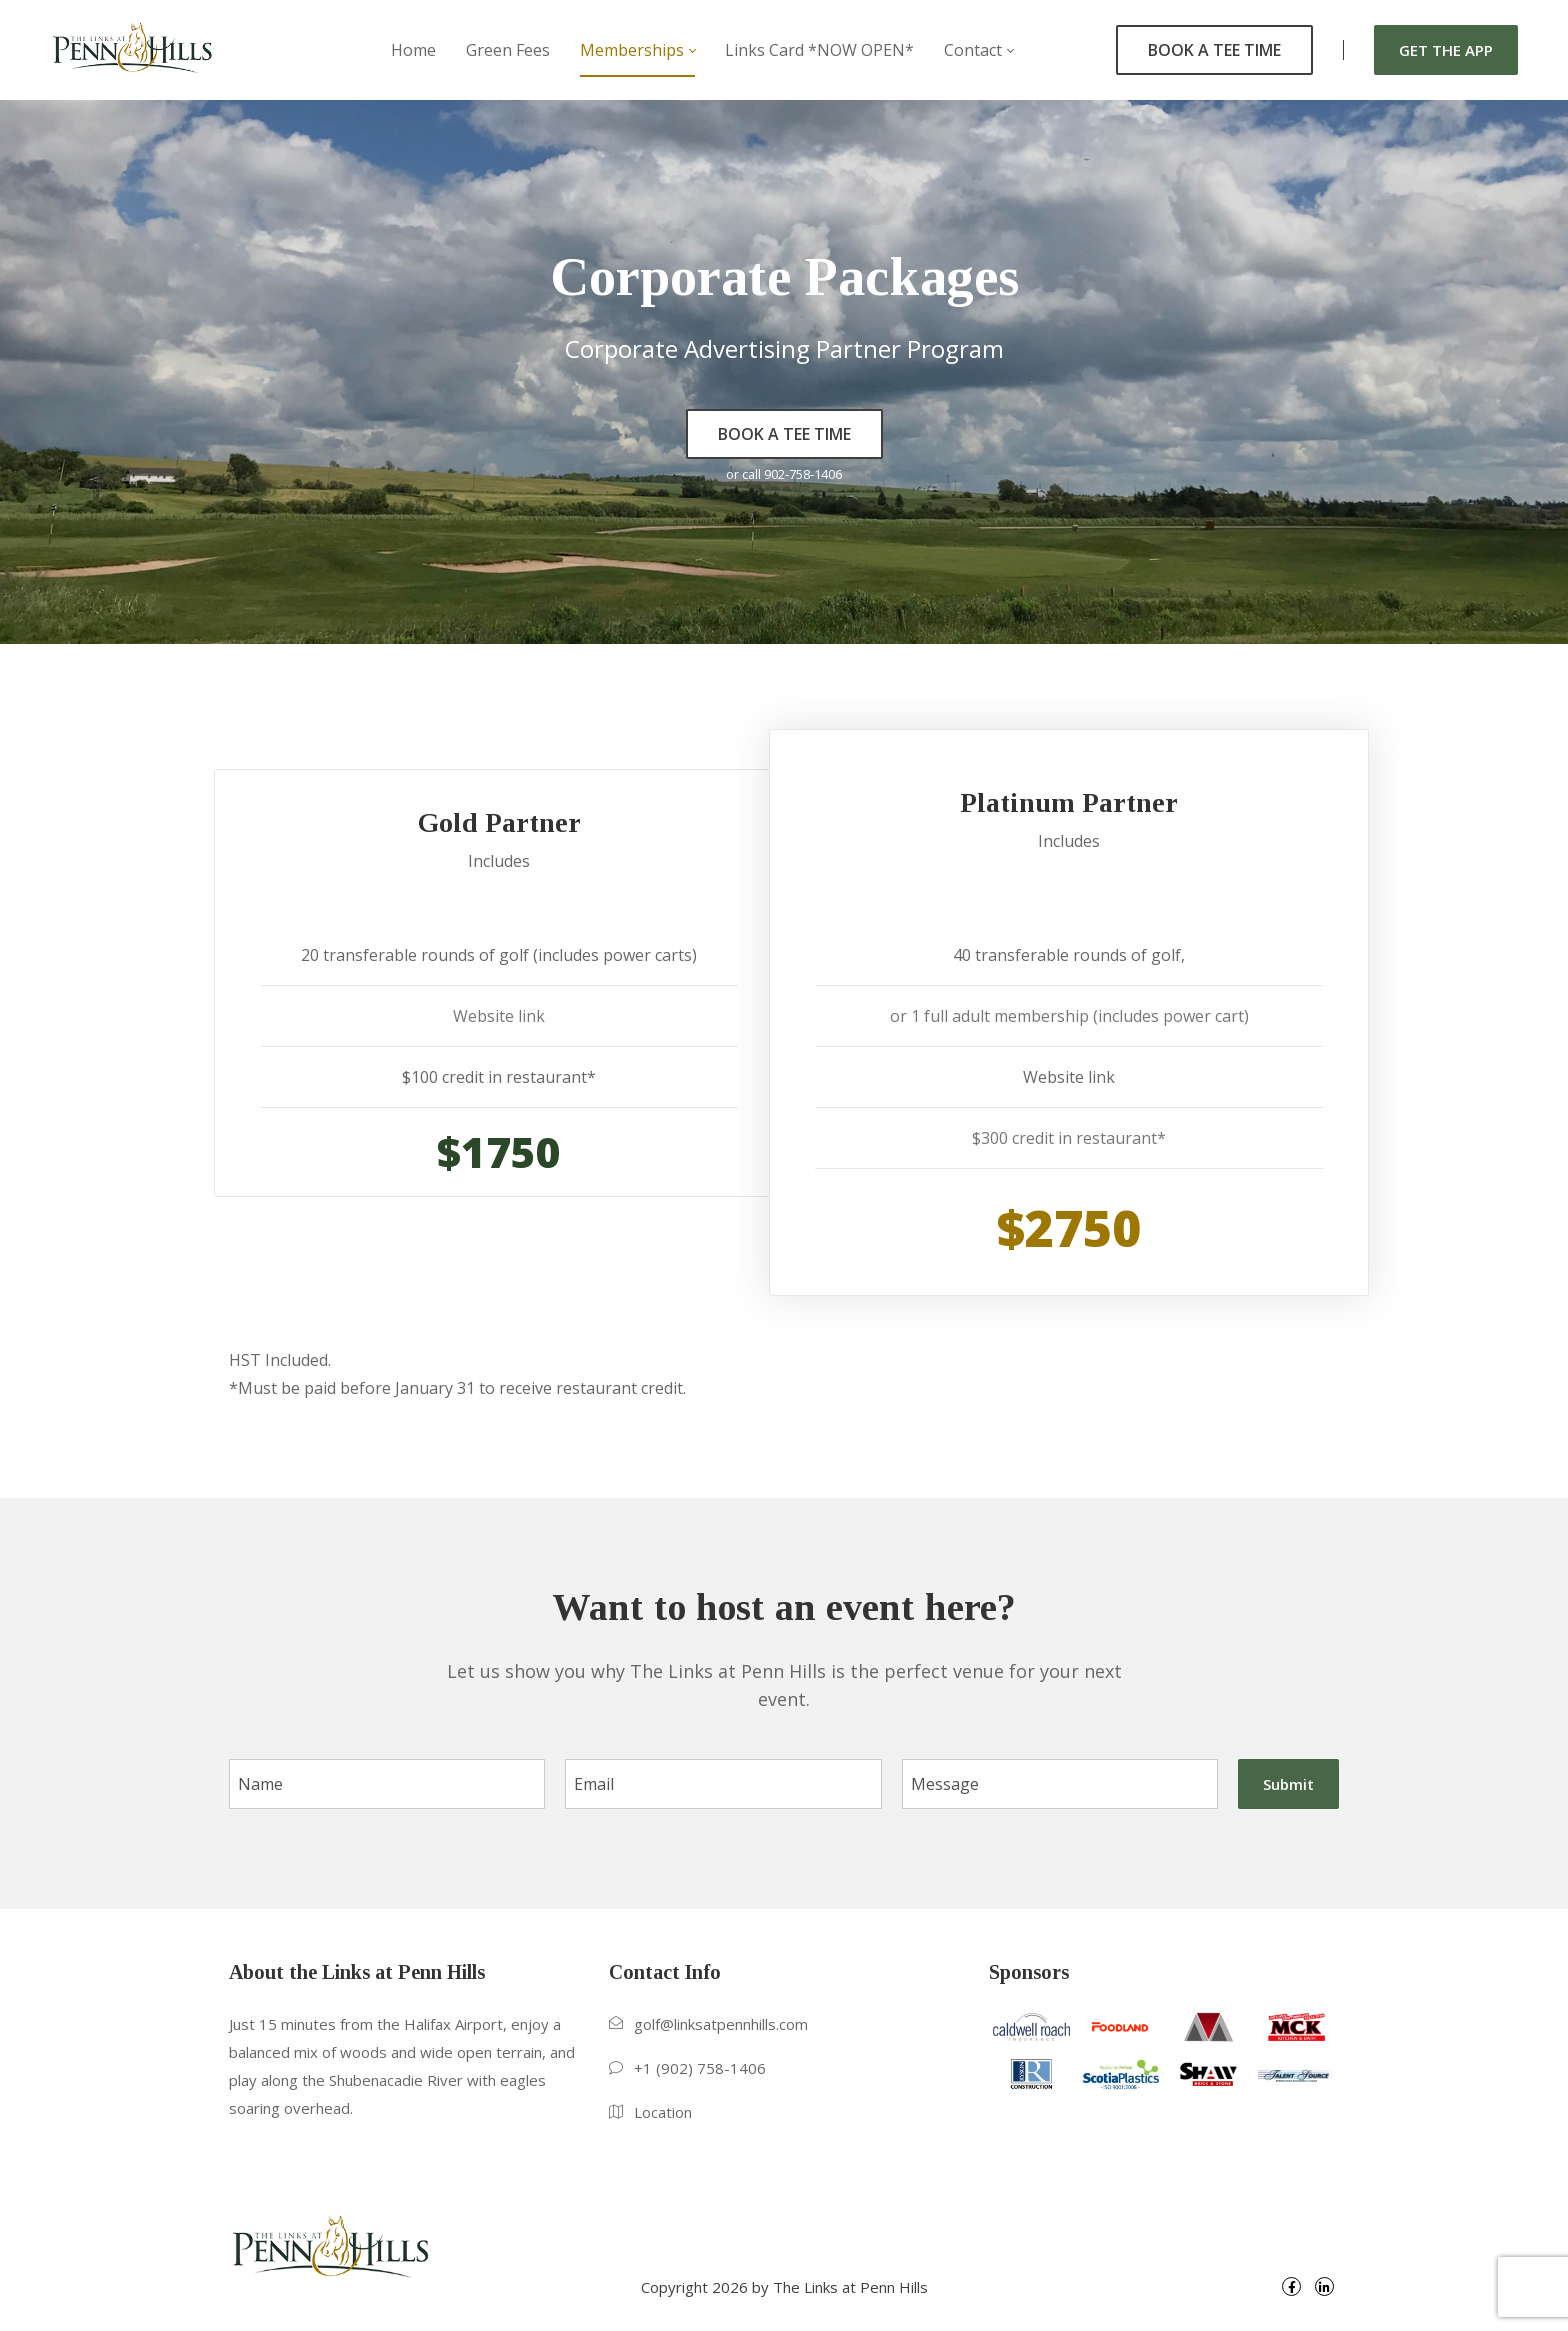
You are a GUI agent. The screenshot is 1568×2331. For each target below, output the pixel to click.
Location (663, 2112)
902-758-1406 (803, 474)
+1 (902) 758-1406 (700, 2068)
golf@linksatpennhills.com (721, 2024)
